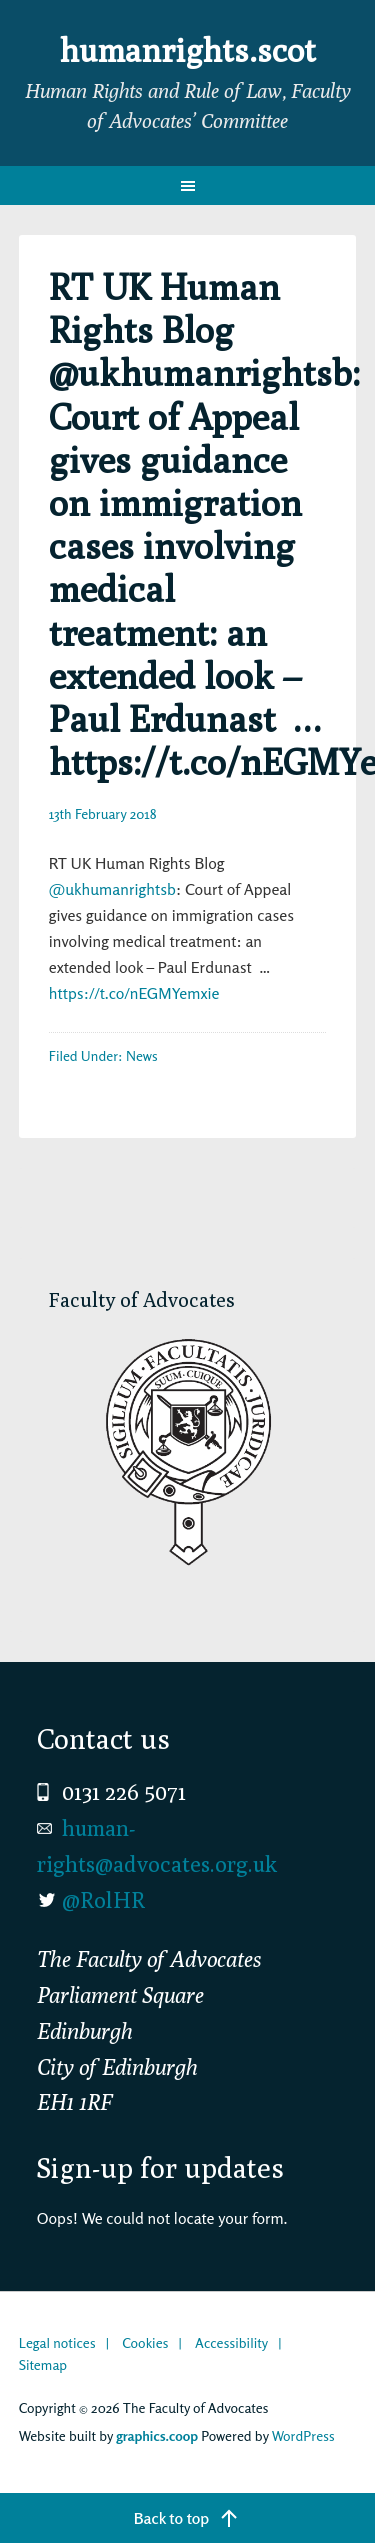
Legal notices (57, 2342)
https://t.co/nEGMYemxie (134, 993)
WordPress (303, 2435)
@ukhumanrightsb (112, 889)
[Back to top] (187, 2518)
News (142, 1055)
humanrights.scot (188, 50)
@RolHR (103, 1900)
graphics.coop (157, 2435)
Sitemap (43, 2364)
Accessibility (231, 2342)
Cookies (145, 2342)
